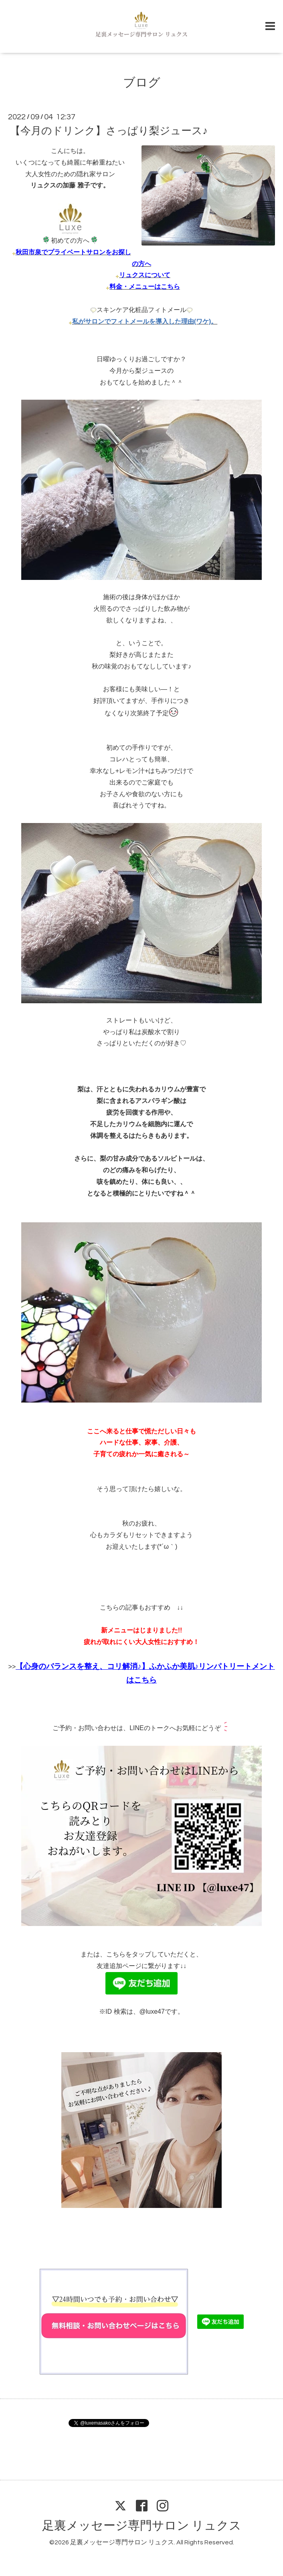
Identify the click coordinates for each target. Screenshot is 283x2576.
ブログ (141, 82)
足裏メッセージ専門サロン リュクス (141, 2526)
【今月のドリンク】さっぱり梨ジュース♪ (109, 131)
